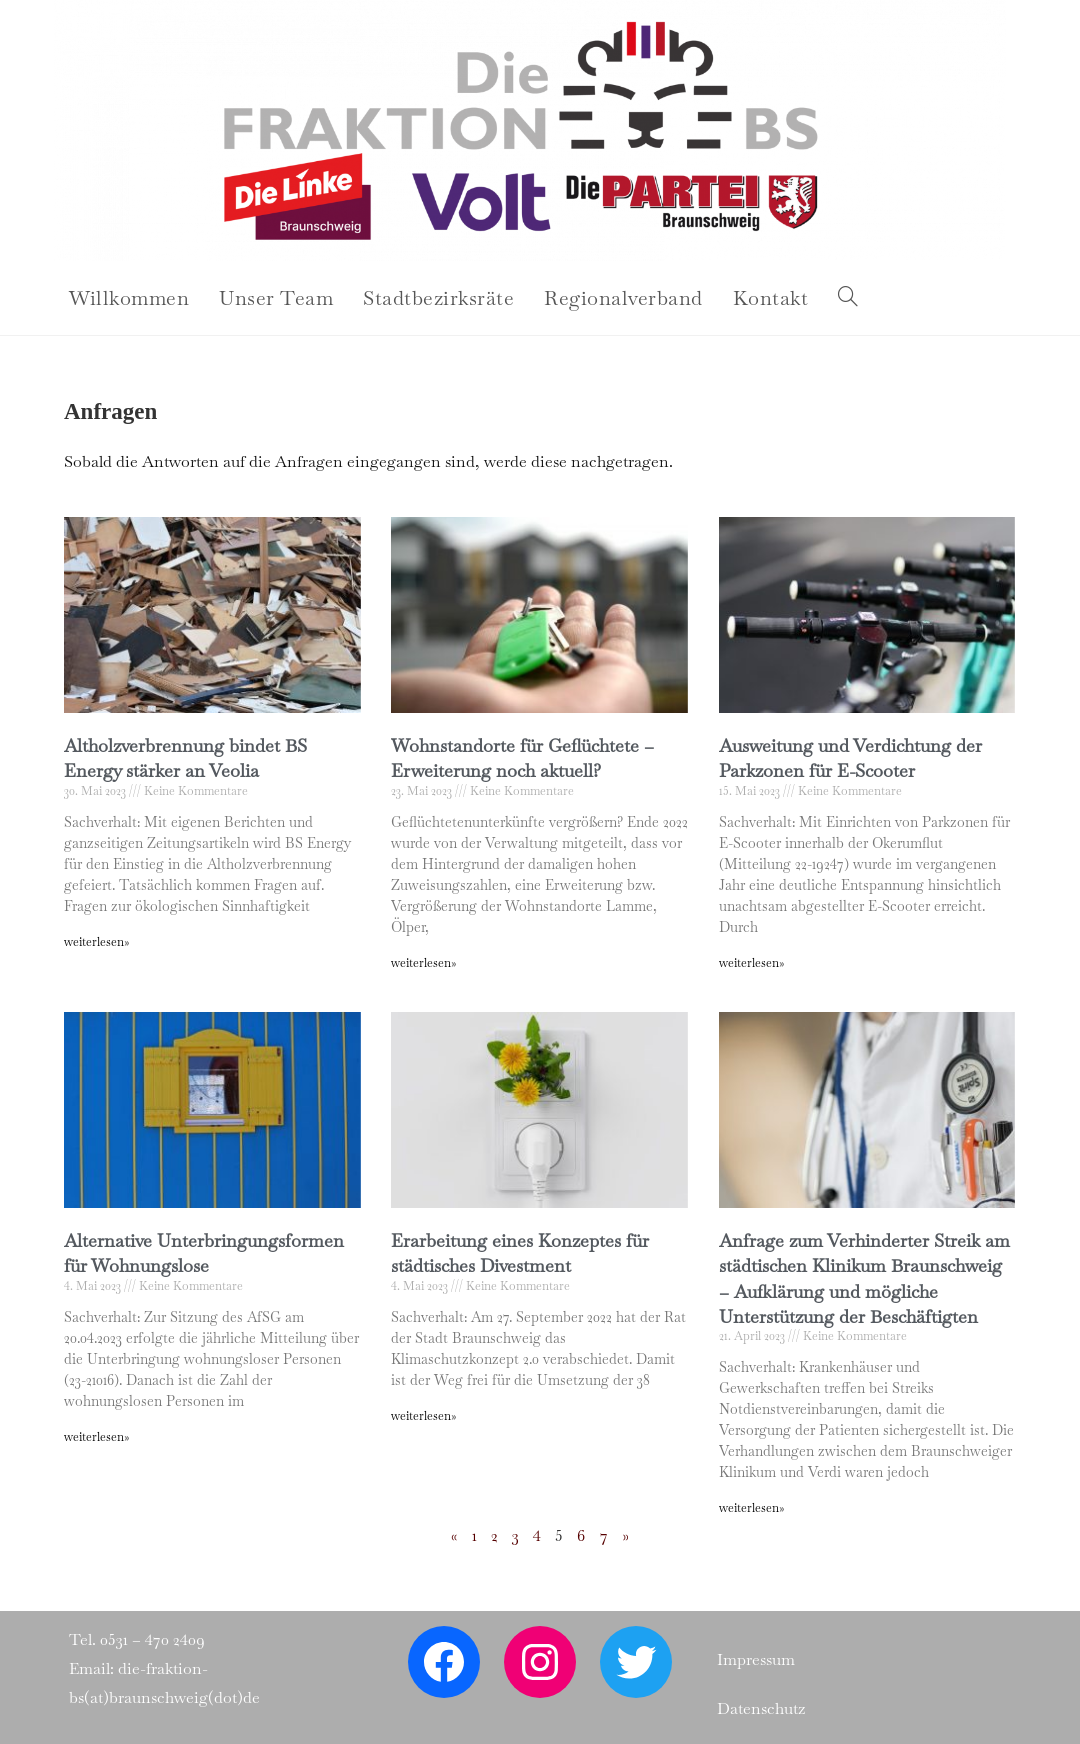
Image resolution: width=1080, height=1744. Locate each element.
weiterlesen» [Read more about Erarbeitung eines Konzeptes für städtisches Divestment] (423, 1416)
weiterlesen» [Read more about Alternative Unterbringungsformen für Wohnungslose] (96, 1437)
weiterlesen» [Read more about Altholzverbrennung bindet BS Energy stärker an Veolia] (96, 942)
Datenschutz (761, 1708)
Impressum (756, 1659)
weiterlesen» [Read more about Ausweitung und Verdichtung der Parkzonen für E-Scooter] (751, 963)
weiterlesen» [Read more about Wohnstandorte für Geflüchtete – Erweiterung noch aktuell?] (423, 963)
